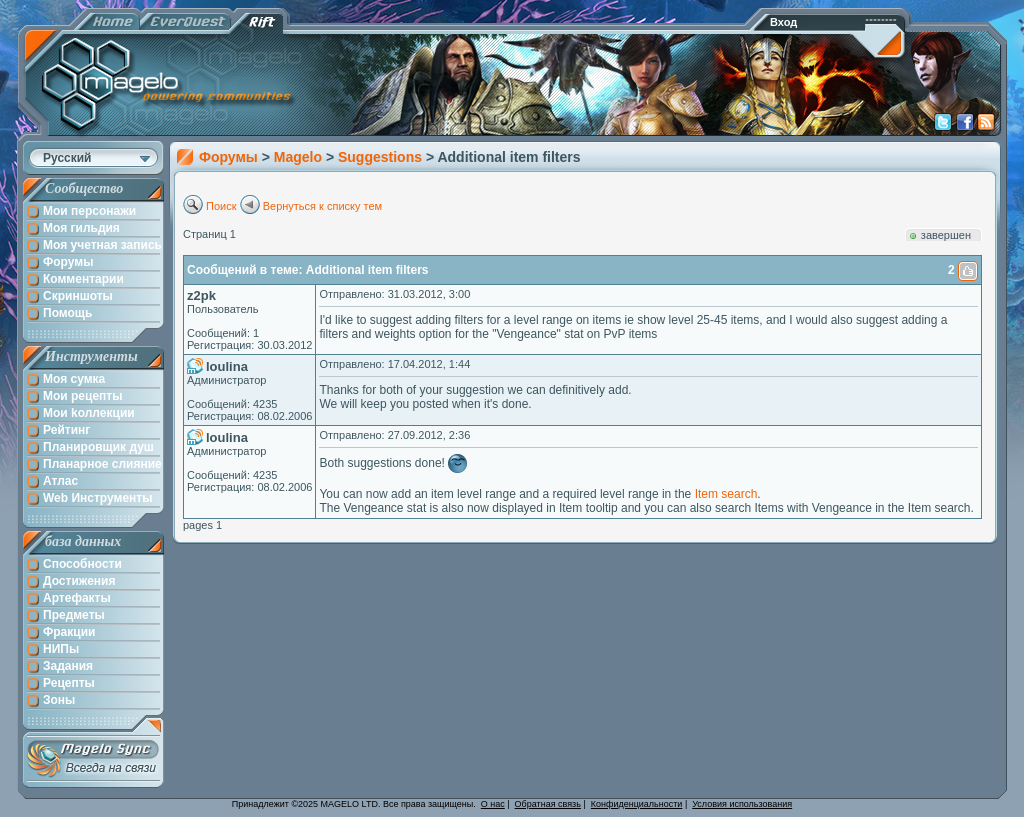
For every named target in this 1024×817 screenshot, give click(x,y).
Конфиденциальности (637, 804)
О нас (493, 804)
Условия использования (742, 804)
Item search (726, 494)
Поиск (221, 206)
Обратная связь (548, 804)
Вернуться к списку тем (323, 206)
